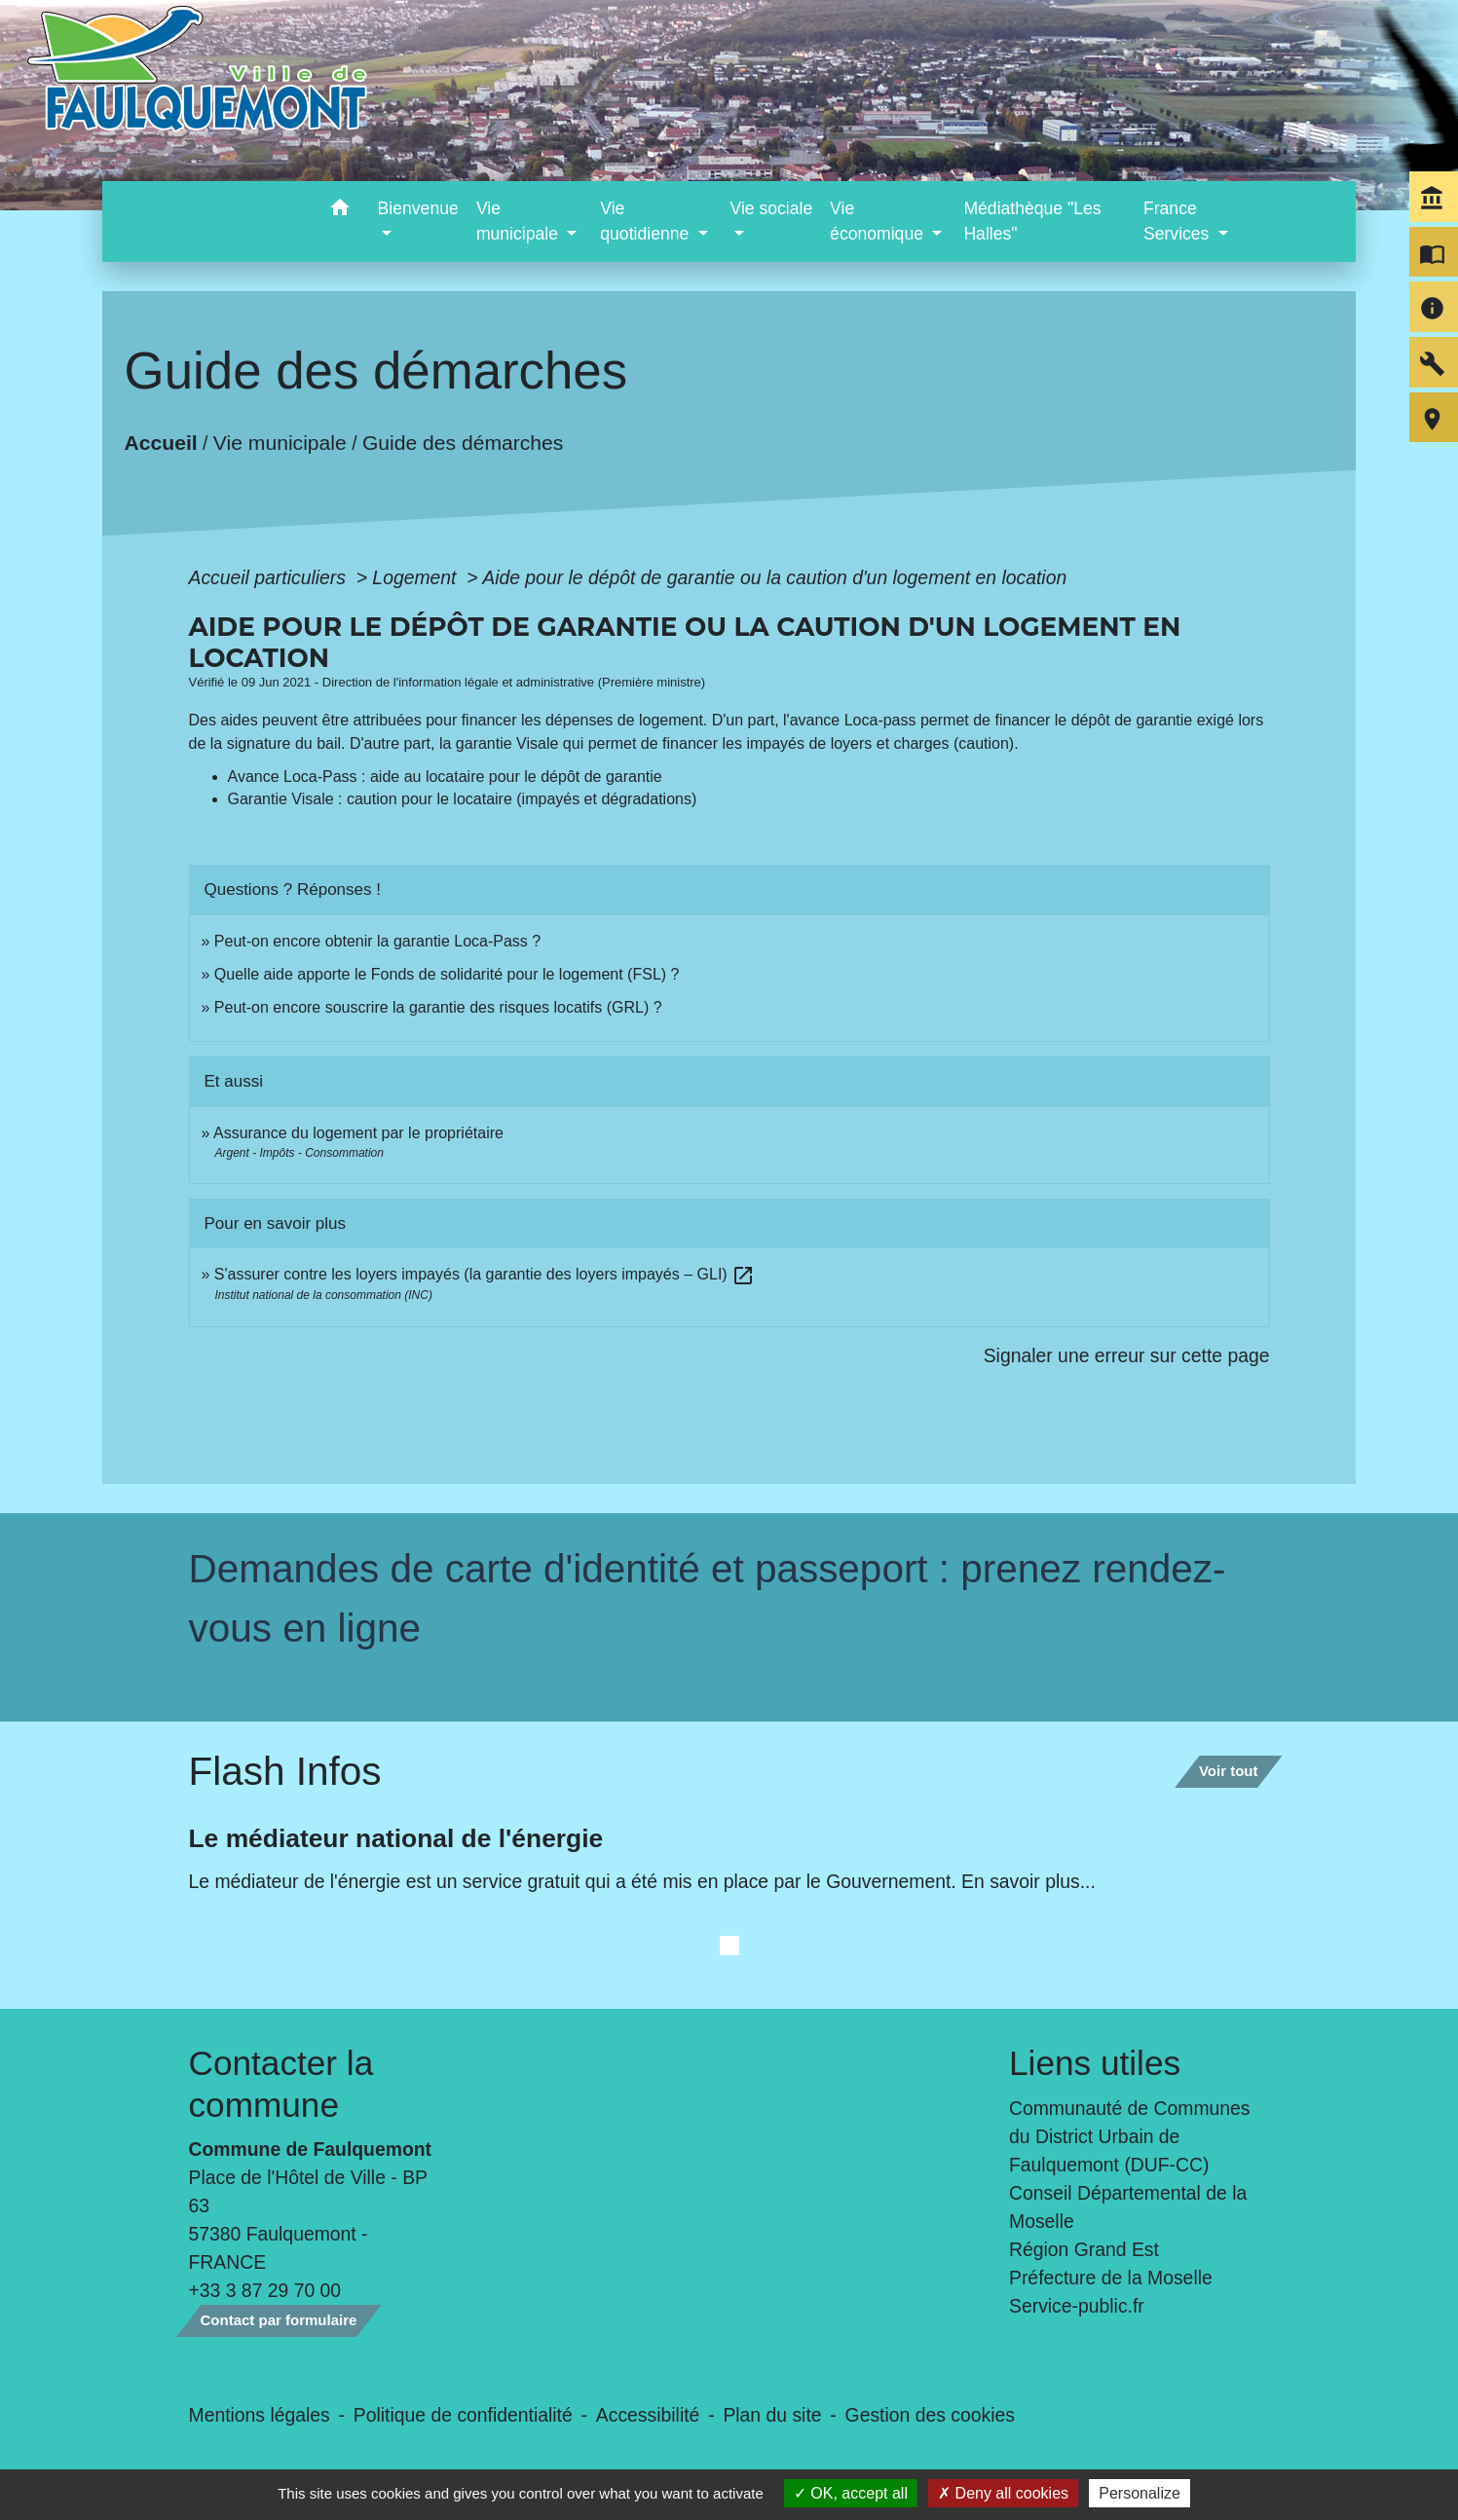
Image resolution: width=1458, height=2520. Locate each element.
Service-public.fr (1076, 2305)
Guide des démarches (463, 441)
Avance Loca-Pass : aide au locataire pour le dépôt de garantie (445, 776)
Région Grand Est (1084, 2249)
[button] (340, 211)
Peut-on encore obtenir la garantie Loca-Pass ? (377, 941)
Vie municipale (280, 441)
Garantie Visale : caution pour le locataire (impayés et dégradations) (462, 799)
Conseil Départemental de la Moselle (1128, 2207)
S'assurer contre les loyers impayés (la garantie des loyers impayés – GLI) (484, 1274)
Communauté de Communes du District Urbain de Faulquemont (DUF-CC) (1130, 2136)
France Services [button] (1178, 221)
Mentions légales (259, 2415)
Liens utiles (1094, 2063)
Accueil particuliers (270, 577)
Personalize (1139, 2493)
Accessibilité (648, 2415)
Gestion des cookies (930, 2415)
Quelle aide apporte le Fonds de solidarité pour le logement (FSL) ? (447, 974)
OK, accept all (851, 2493)
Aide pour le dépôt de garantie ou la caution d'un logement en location (774, 577)
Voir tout (1228, 1770)
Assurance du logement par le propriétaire (358, 1133)
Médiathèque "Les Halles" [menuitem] (1032, 221)
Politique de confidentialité (463, 2415)
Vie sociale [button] (770, 208)
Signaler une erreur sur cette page (1127, 1355)
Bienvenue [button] (418, 208)
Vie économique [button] (879, 221)
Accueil (160, 441)
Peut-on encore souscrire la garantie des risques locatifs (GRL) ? (438, 1007)
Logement (417, 577)
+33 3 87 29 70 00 (265, 2290)
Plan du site (772, 2415)
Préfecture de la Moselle (1111, 2277)
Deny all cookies (1003, 2493)
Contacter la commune (281, 2083)
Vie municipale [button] (519, 221)
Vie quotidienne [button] (646, 221)
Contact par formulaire (279, 2320)
